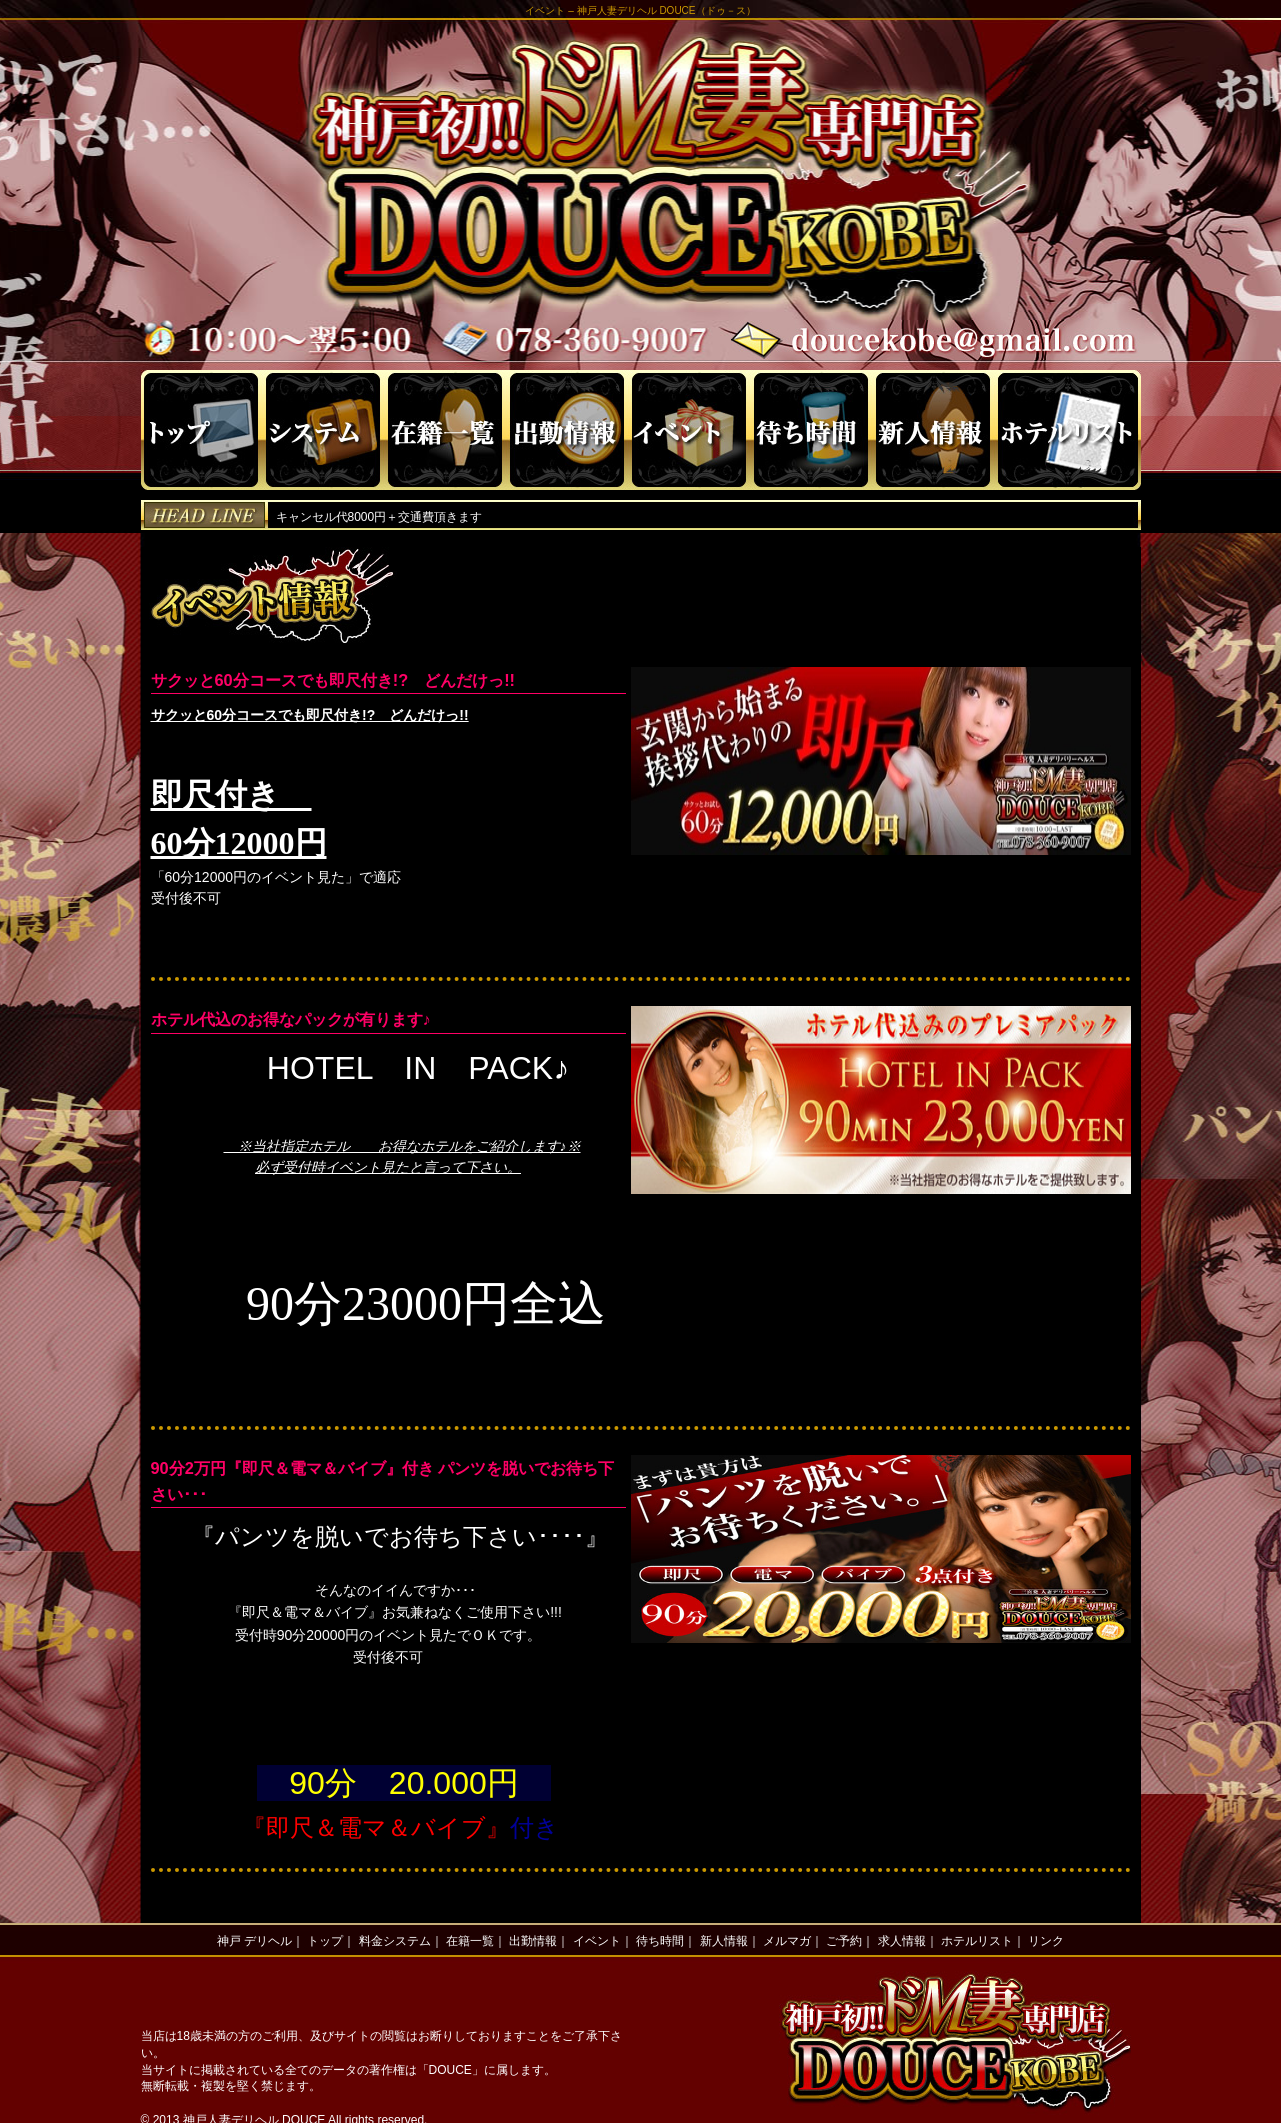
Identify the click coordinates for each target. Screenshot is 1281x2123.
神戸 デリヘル (254, 1941)
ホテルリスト (977, 1941)
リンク (1046, 1941)
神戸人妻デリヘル (617, 10)
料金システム (395, 1941)
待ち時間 (660, 1941)
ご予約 (844, 1941)
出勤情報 (533, 1941)
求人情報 (902, 1941)
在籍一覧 (470, 1941)
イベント (597, 1941)
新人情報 (724, 1941)
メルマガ (787, 1941)
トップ (325, 1941)
